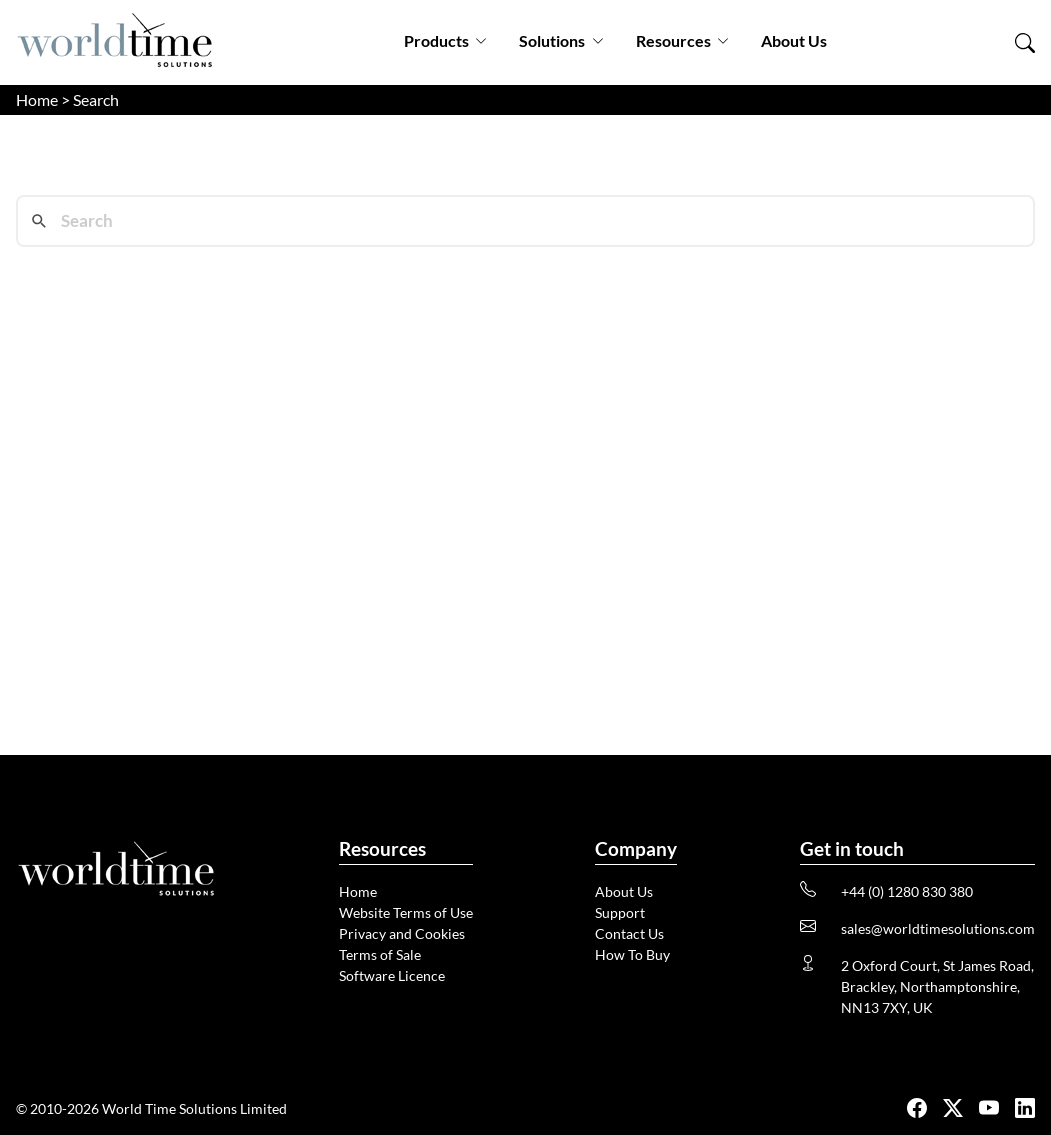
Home (37, 99)
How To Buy (632, 954)
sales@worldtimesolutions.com (938, 928)
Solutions (561, 40)
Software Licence (392, 975)
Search (96, 99)
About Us (794, 40)
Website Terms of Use (406, 912)
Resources (682, 40)
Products (445, 40)
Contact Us (629, 933)
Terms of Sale (380, 954)
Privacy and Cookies (402, 933)
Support (620, 912)
